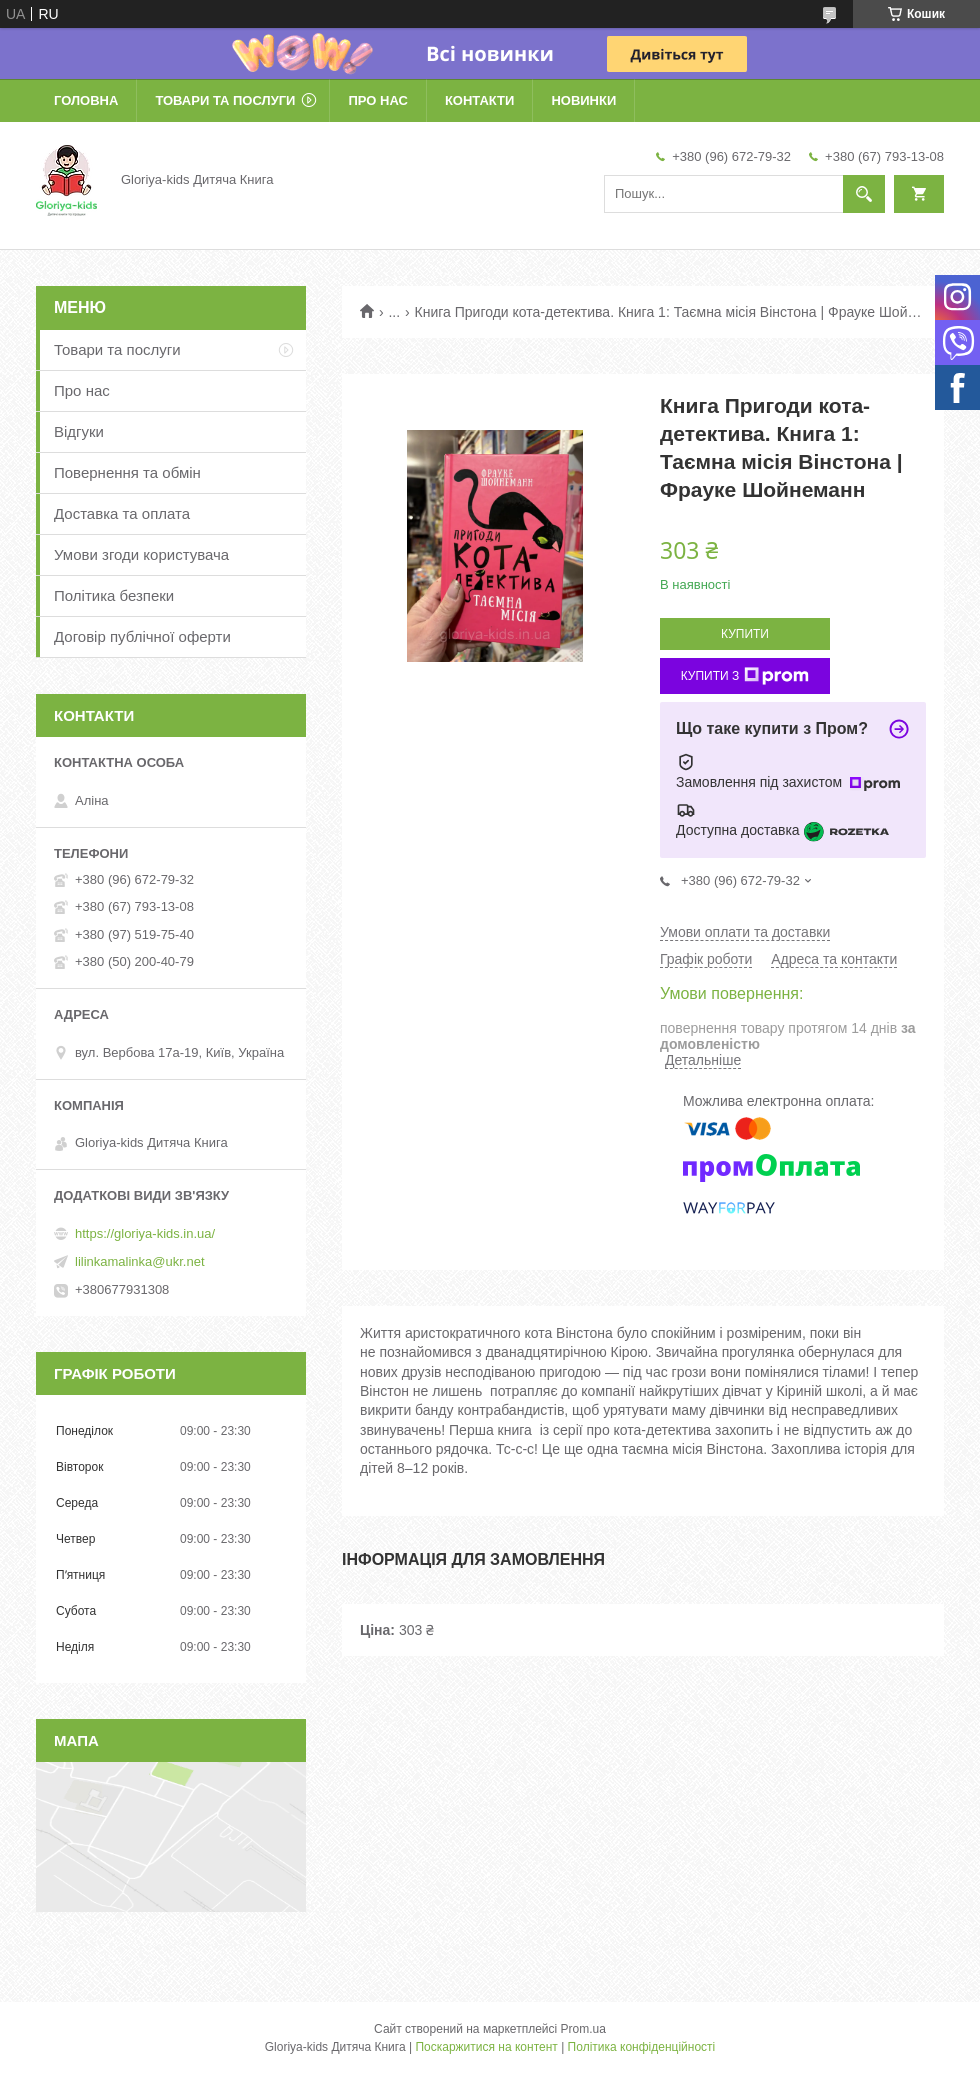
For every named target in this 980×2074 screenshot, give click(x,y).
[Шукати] (864, 194)
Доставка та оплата (122, 513)
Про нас (377, 100)
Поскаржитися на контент (486, 2047)
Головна (86, 100)
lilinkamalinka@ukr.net (140, 1261)
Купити (745, 634)
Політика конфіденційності (642, 2047)
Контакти (480, 100)
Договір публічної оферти (142, 636)
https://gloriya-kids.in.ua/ (145, 1233)
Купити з (745, 676)
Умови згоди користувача (141, 554)
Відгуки (79, 431)
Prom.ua (583, 2029)
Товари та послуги (225, 100)
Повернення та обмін (127, 472)
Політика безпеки (114, 595)
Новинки (583, 100)
